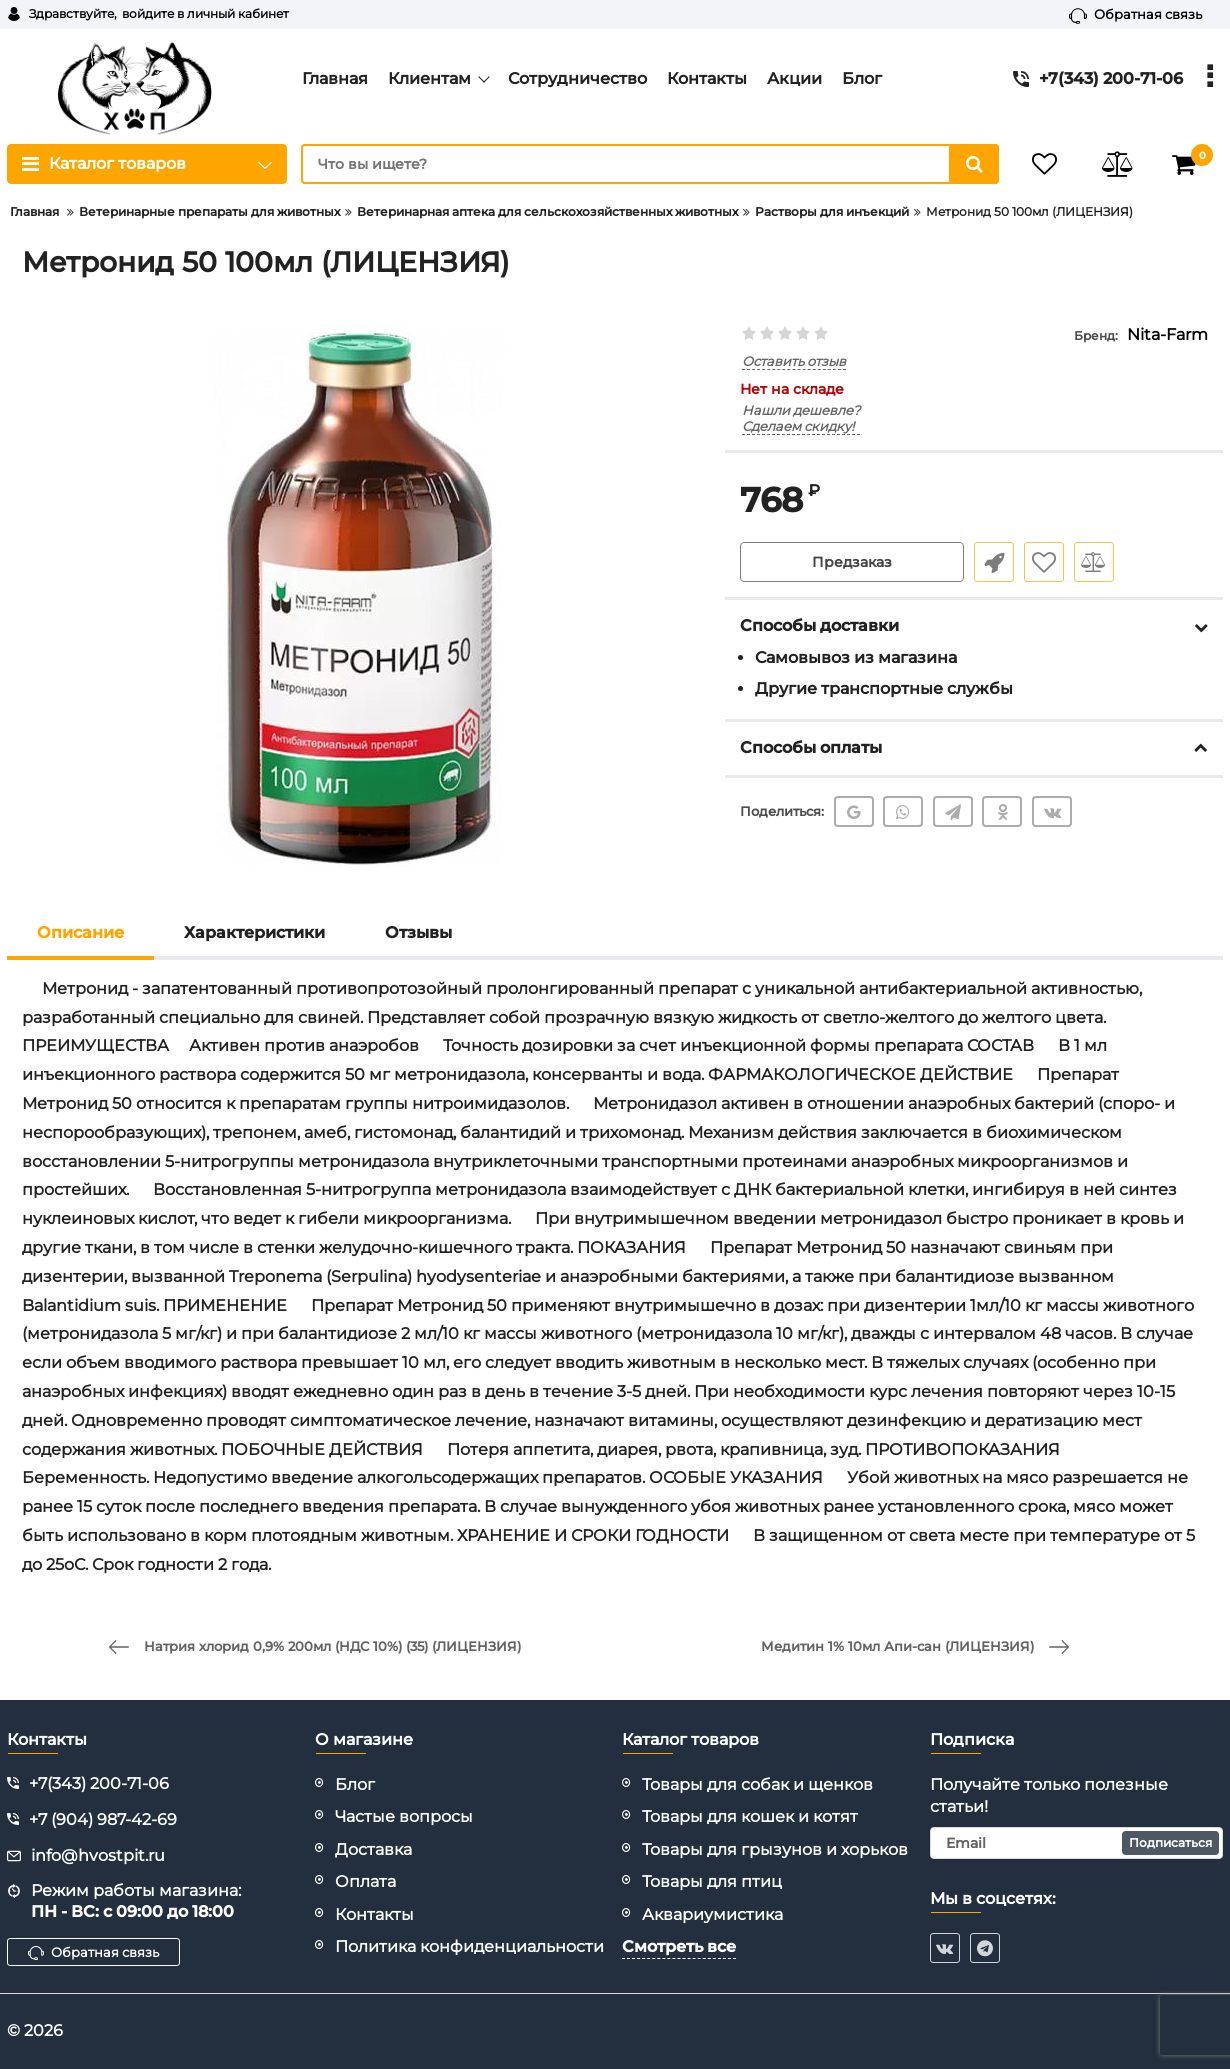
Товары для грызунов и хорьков (775, 1849)
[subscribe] (1077, 1843)
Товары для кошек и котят (750, 1816)
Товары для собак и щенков (757, 1784)
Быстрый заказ (994, 562)
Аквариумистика (712, 1914)
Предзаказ (852, 562)
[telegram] (985, 1948)
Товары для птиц (712, 1881)
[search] (650, 164)
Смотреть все (679, 1946)
